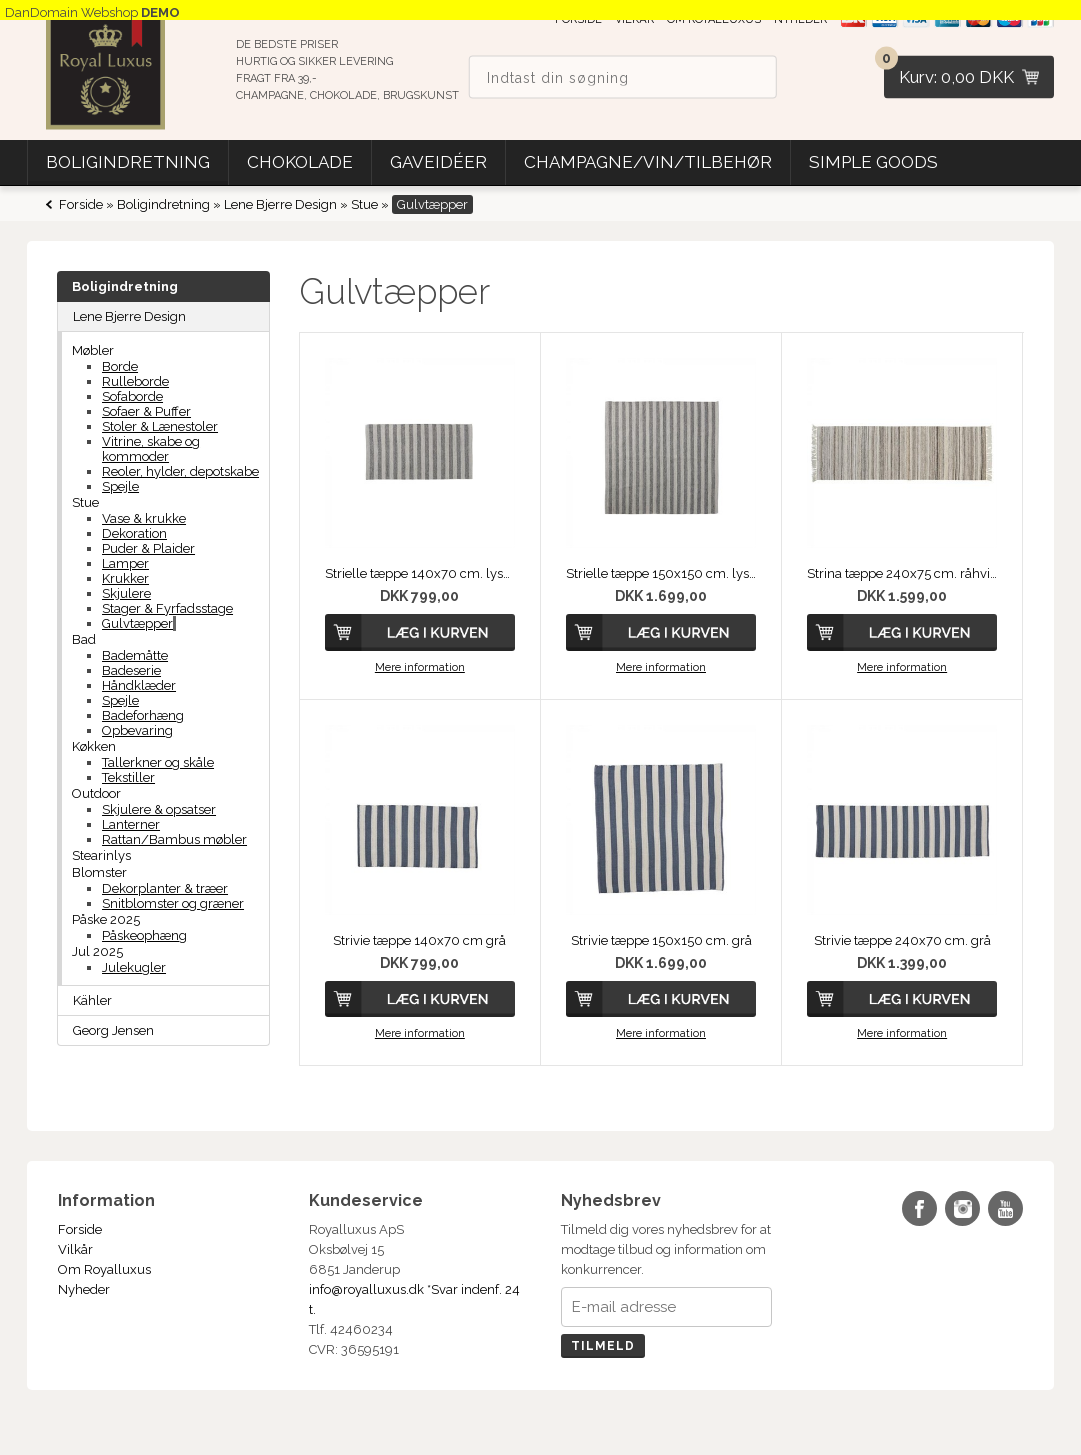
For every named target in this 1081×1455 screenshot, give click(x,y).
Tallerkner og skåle (158, 762)
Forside (81, 204)
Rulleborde (135, 381)
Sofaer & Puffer (146, 411)
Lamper (125, 563)
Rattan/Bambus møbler (174, 839)
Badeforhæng (143, 715)
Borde (120, 366)
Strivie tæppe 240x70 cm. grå (902, 940)
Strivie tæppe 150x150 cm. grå (661, 940)
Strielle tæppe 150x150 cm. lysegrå (661, 573)
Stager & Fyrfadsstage (167, 608)
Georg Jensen (113, 1030)
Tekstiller (128, 777)
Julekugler (134, 967)
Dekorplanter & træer (165, 888)
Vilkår (75, 1249)
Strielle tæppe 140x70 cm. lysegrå (420, 573)
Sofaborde (132, 396)
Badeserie (131, 670)
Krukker (125, 578)
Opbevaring (137, 730)
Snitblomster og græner (173, 903)
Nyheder (84, 1289)
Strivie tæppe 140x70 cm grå (419, 940)
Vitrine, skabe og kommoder (151, 449)
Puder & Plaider (148, 548)
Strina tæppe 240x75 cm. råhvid (902, 573)
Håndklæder (139, 685)
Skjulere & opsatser (159, 809)
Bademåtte (135, 655)
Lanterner (131, 824)
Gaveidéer (438, 162)
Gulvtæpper (137, 623)
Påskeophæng (144, 935)
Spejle (120, 486)
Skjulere (126, 593)
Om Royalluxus (104, 1269)
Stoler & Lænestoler (160, 426)
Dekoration (134, 533)
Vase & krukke (144, 518)
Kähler (92, 1000)
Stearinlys (101, 855)
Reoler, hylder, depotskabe (180, 471)
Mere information (420, 667)
